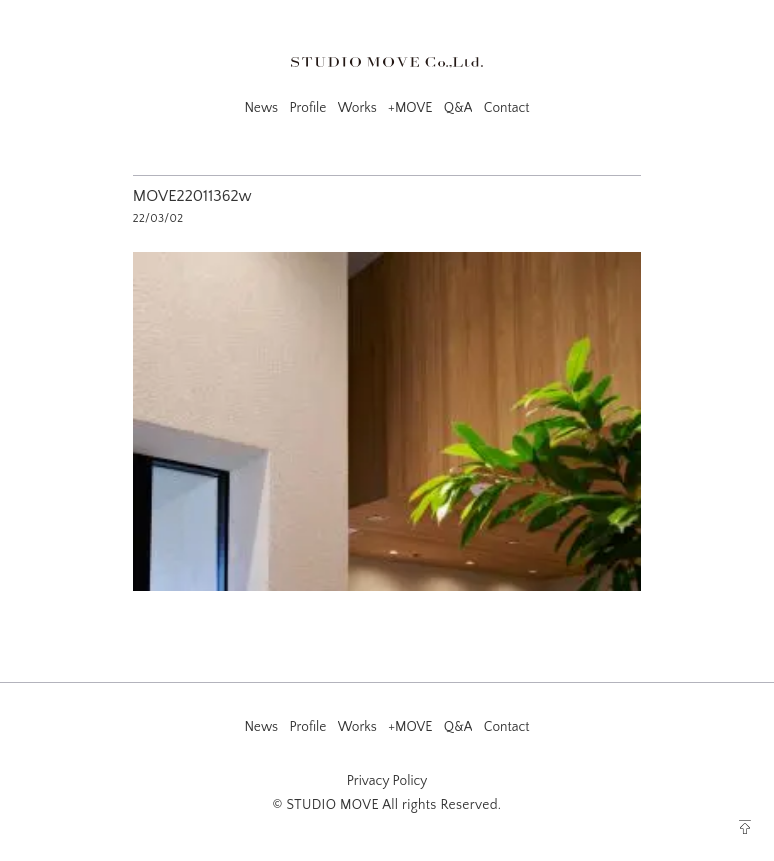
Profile (307, 108)
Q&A (458, 108)
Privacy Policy (387, 781)
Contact (507, 108)
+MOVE (410, 108)
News (261, 108)
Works (357, 108)
